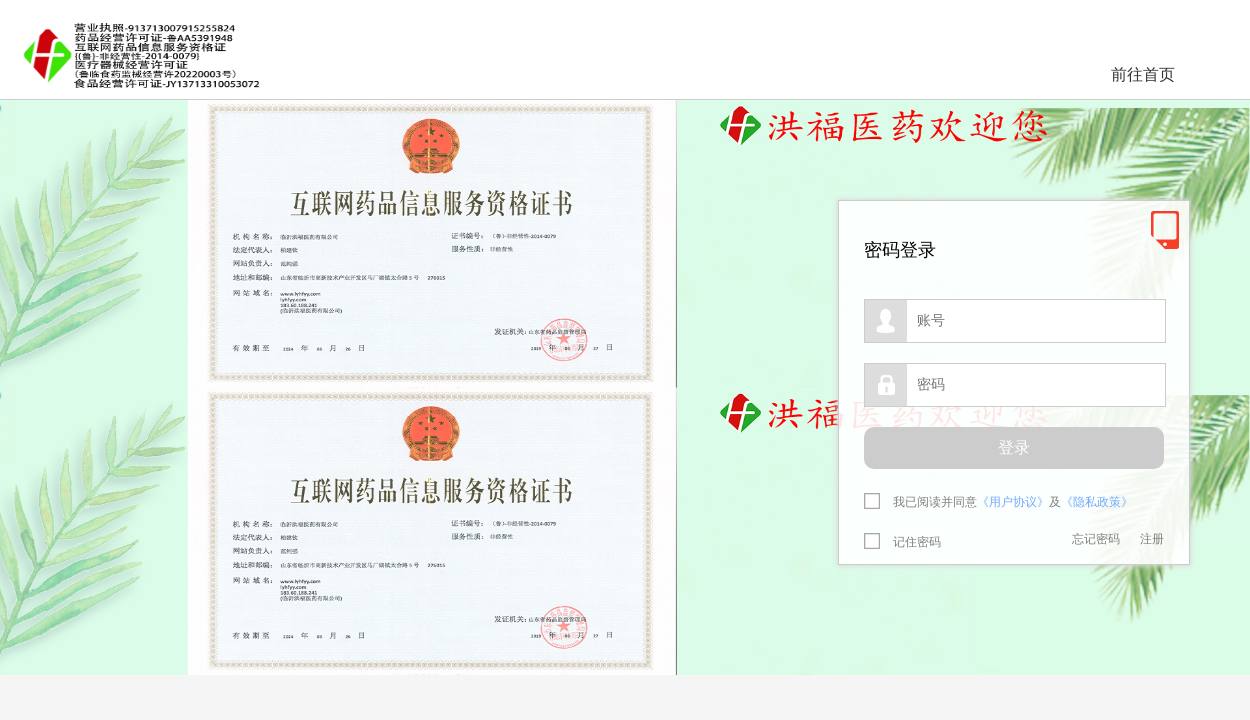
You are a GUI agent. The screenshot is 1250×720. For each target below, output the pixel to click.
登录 (1014, 447)
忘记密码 (1096, 539)
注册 (1152, 539)
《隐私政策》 (1097, 502)
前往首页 (1143, 74)
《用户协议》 (1013, 502)
